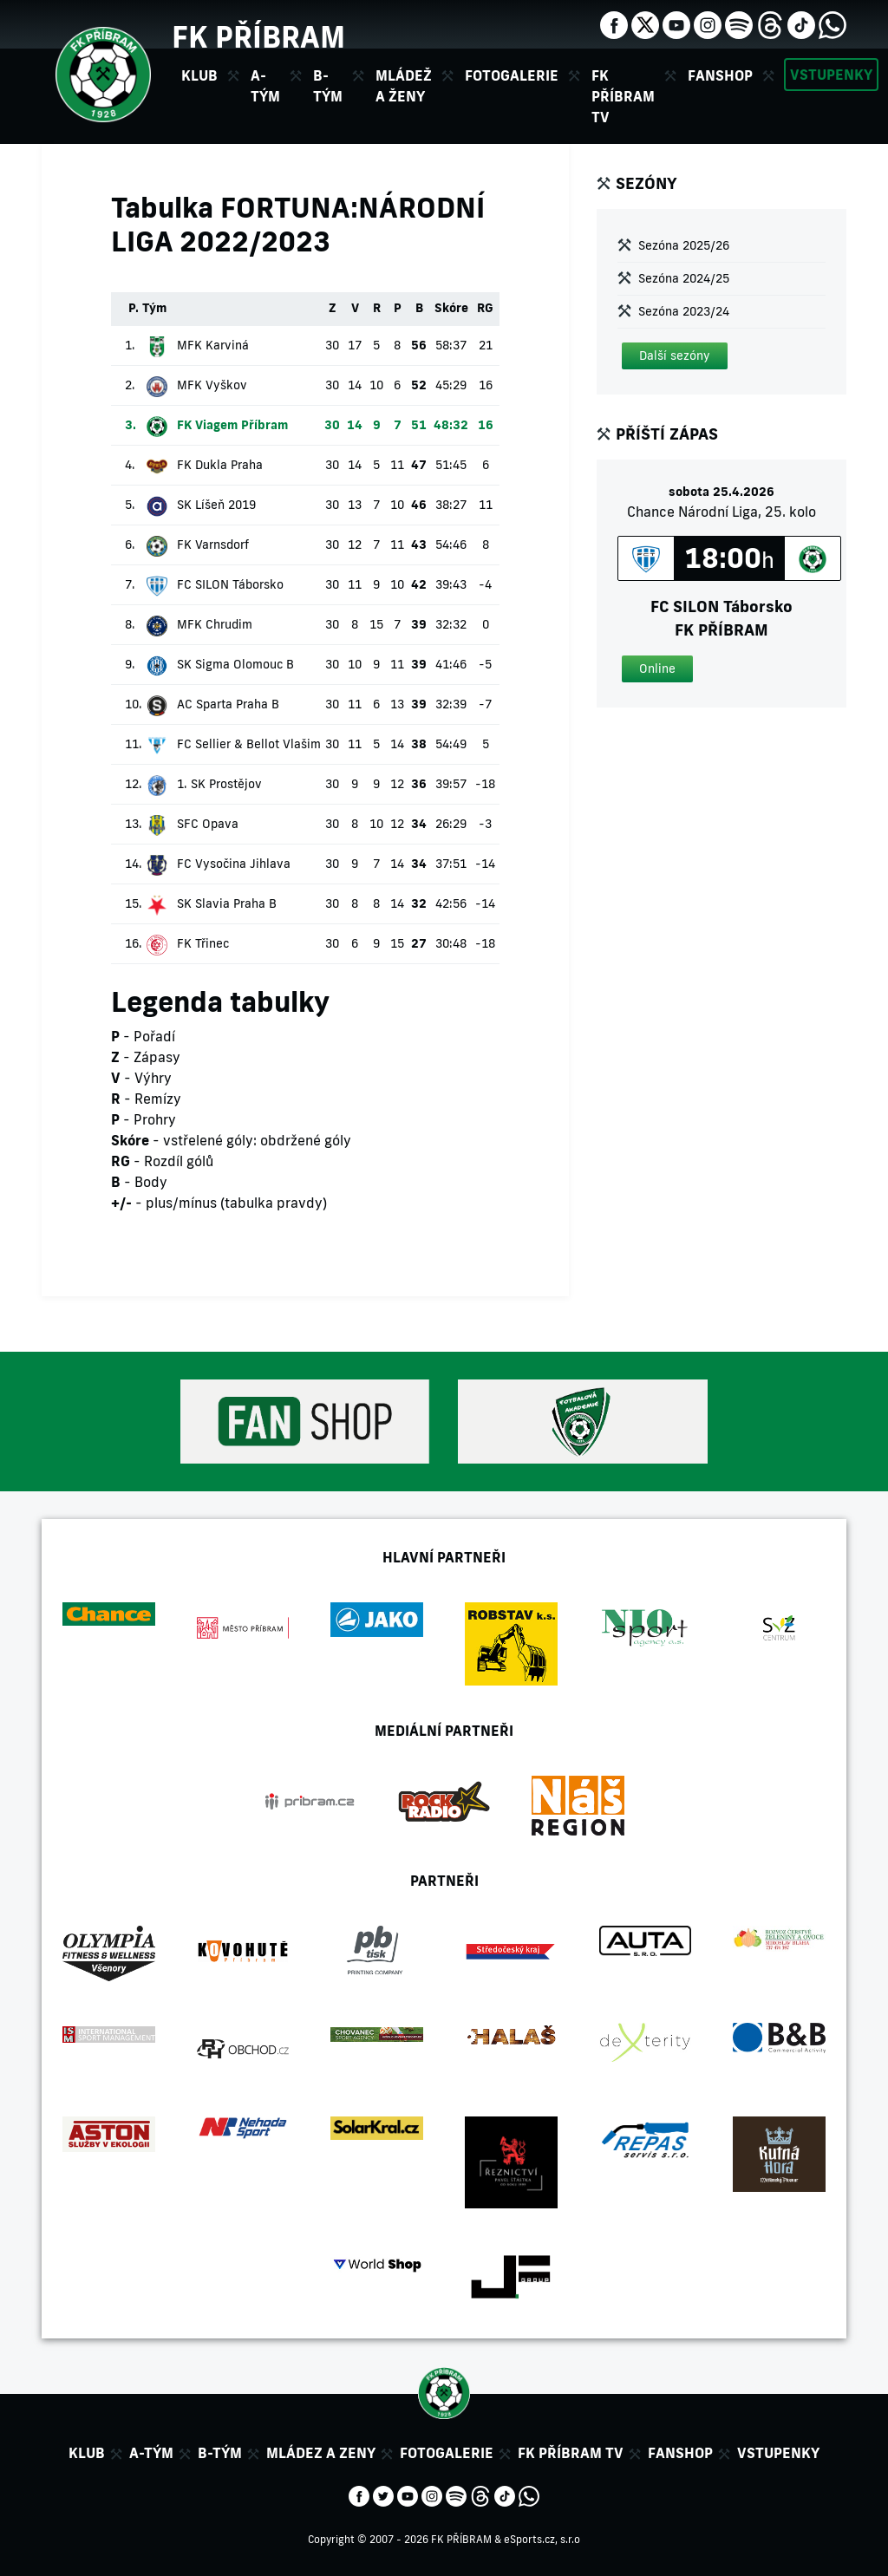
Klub (87, 2453)
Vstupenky (831, 74)
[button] (675, 355)
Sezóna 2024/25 (683, 278)
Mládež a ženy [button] (403, 86)
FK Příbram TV (623, 96)
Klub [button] (199, 75)
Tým (154, 308)
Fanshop (720, 75)
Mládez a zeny (320, 2453)
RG (485, 308)
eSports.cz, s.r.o (542, 2539)
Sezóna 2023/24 (683, 311)
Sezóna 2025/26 (683, 245)
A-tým (151, 2453)
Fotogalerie (511, 75)
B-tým (220, 2453)
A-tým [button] (265, 86)
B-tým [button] (328, 86)
